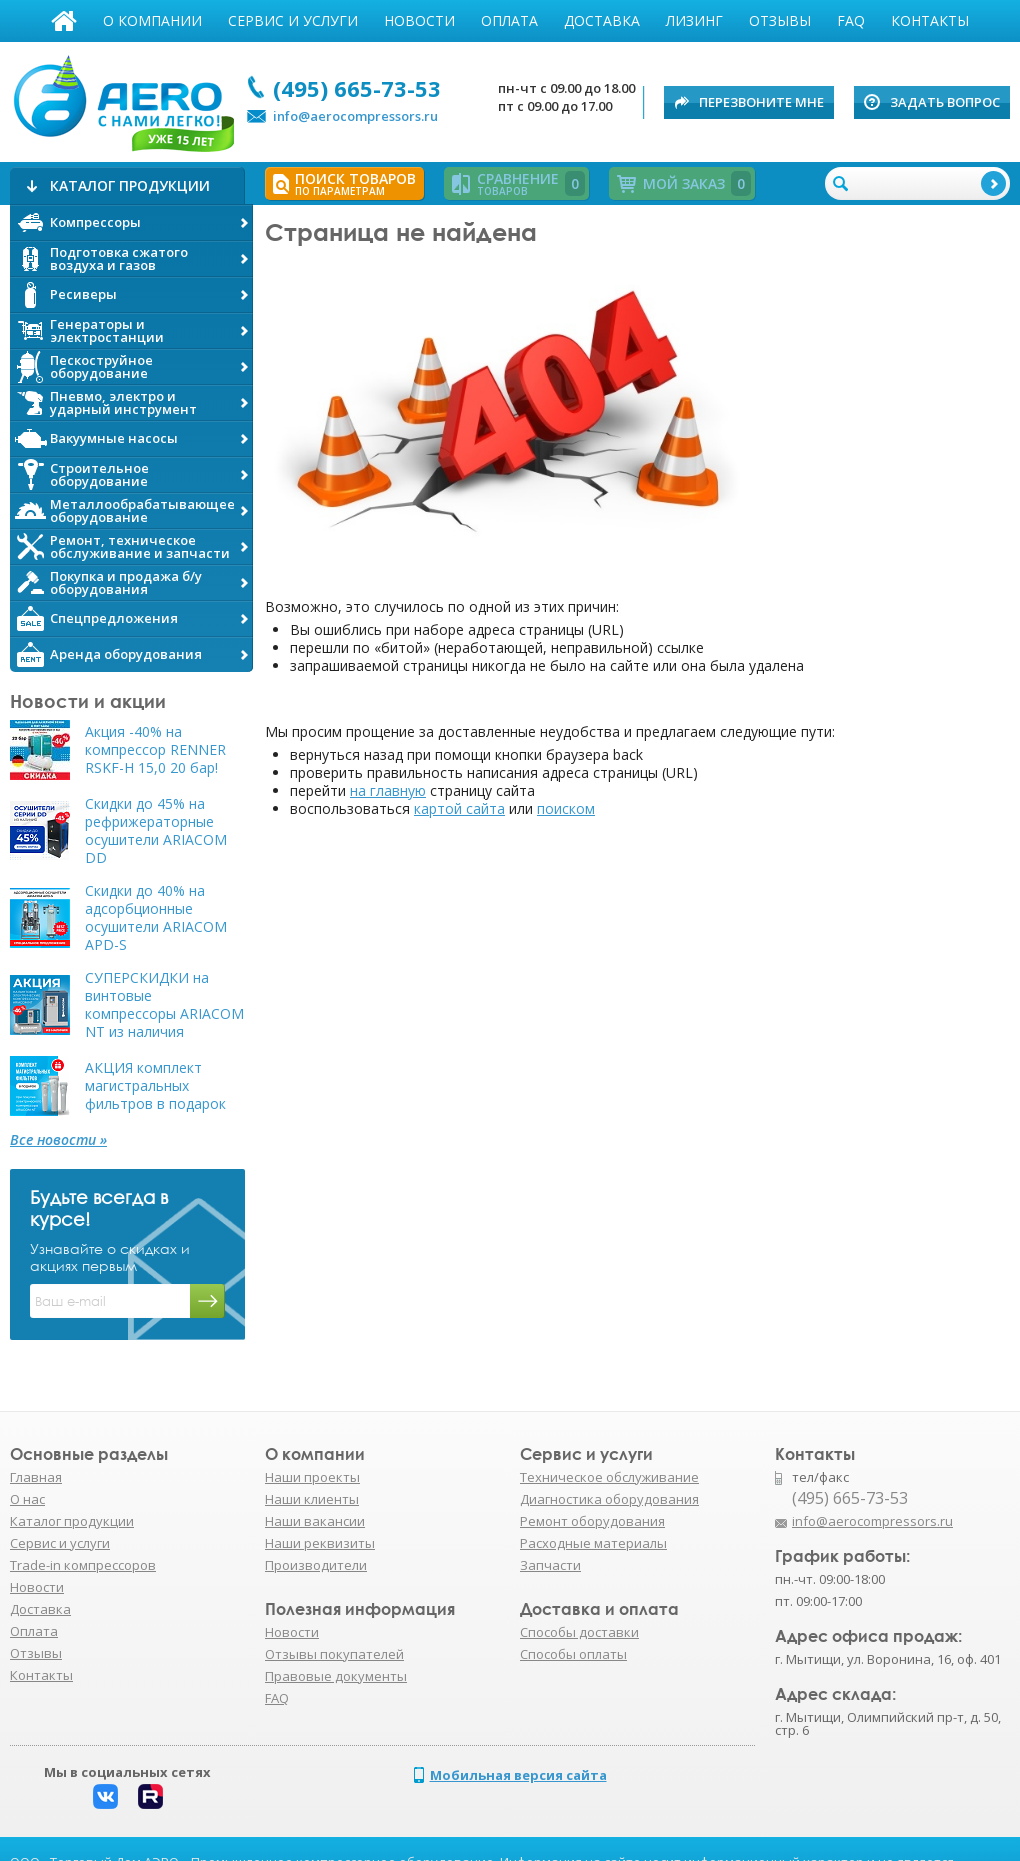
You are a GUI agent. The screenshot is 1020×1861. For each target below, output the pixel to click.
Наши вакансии (315, 1521)
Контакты (930, 20)
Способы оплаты (573, 1654)
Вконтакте (105, 1796)
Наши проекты (312, 1477)
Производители (316, 1565)
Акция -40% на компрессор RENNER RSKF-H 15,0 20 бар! (155, 750)
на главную (388, 790)
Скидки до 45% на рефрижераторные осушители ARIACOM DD (156, 831)
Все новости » (58, 1140)
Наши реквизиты (320, 1543)
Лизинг (694, 20)
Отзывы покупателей (334, 1654)
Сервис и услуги (293, 20)
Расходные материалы (593, 1543)
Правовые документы (336, 1676)
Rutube (150, 1796)
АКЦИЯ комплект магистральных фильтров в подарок (155, 1086)
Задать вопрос (945, 102)
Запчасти (550, 1565)
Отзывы (780, 20)
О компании (152, 20)
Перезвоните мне (761, 102)
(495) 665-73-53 (357, 88)
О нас (27, 1499)
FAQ (851, 20)
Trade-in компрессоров (83, 1565)
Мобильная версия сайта (518, 1775)
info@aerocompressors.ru (355, 116)
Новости (419, 20)
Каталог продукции (72, 1521)
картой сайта (459, 808)
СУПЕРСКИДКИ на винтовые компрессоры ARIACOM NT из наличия (164, 1005)
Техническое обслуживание (609, 1477)
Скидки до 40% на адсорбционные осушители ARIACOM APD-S (156, 918)
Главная (64, 21)
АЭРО (122, 98)
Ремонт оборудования (592, 1521)
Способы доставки (579, 1632)
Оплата (509, 20)
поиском (566, 808)
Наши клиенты (312, 1499)
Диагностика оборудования (609, 1499)
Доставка (602, 20)
